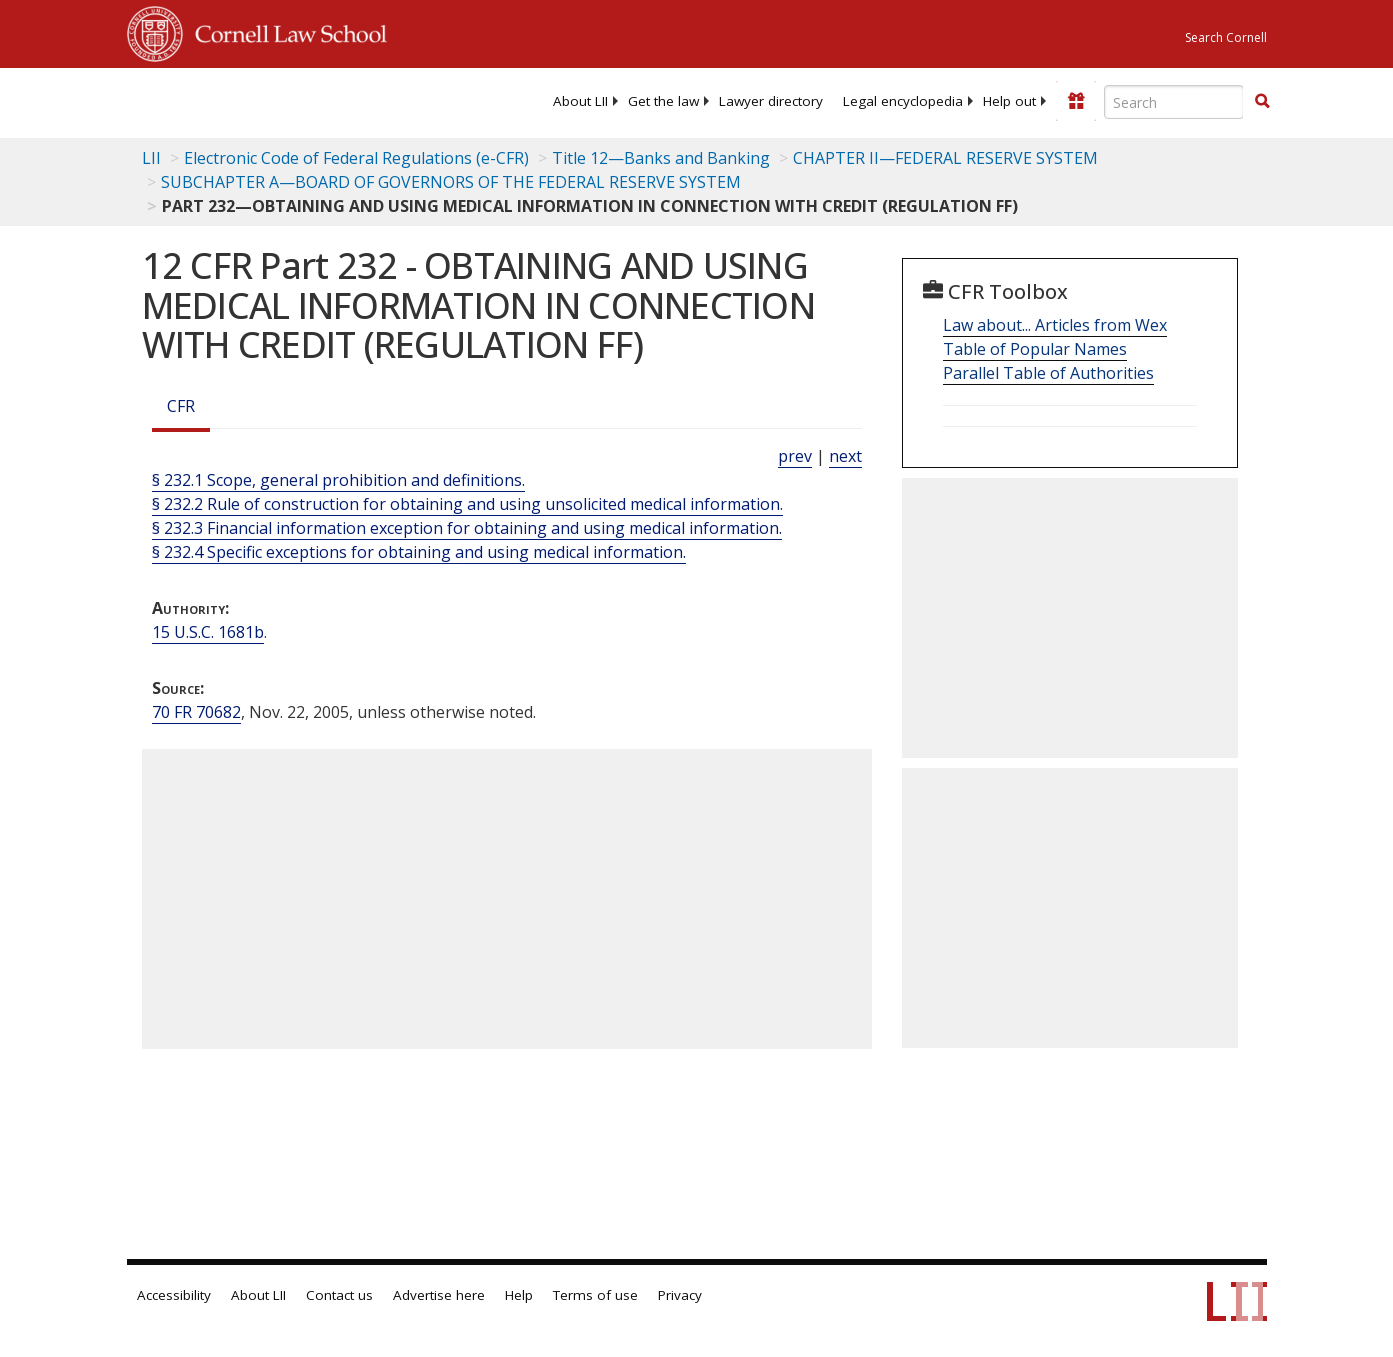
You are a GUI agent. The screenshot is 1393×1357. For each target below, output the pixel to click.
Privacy (680, 1295)
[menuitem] (580, 101)
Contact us (339, 1295)
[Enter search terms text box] (1174, 102)
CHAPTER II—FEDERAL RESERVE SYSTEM (945, 158)
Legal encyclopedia (903, 101)
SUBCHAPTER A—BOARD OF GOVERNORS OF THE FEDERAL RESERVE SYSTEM (451, 182)
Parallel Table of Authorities (1048, 373)
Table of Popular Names (1035, 349)
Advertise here (439, 1295)
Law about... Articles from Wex (1055, 325)
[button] (1262, 101)
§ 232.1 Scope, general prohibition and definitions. (338, 480)
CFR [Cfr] (181, 406)
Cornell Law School (285, 31)
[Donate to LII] (1076, 101)
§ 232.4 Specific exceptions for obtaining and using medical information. (419, 552)
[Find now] (1262, 102)
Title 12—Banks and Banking (661, 158)
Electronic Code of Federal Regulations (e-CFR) (356, 158)
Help (519, 1295)
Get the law (663, 101)
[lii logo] (205, 100)
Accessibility (174, 1295)
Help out (1009, 101)
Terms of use (595, 1295)
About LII (580, 101)
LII (151, 158)
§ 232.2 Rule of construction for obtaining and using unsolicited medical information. (467, 504)
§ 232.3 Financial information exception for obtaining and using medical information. (467, 528)
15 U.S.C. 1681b (208, 632)
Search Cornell (1226, 37)
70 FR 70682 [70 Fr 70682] (196, 712)
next (845, 456)
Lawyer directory (771, 101)
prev (795, 456)
